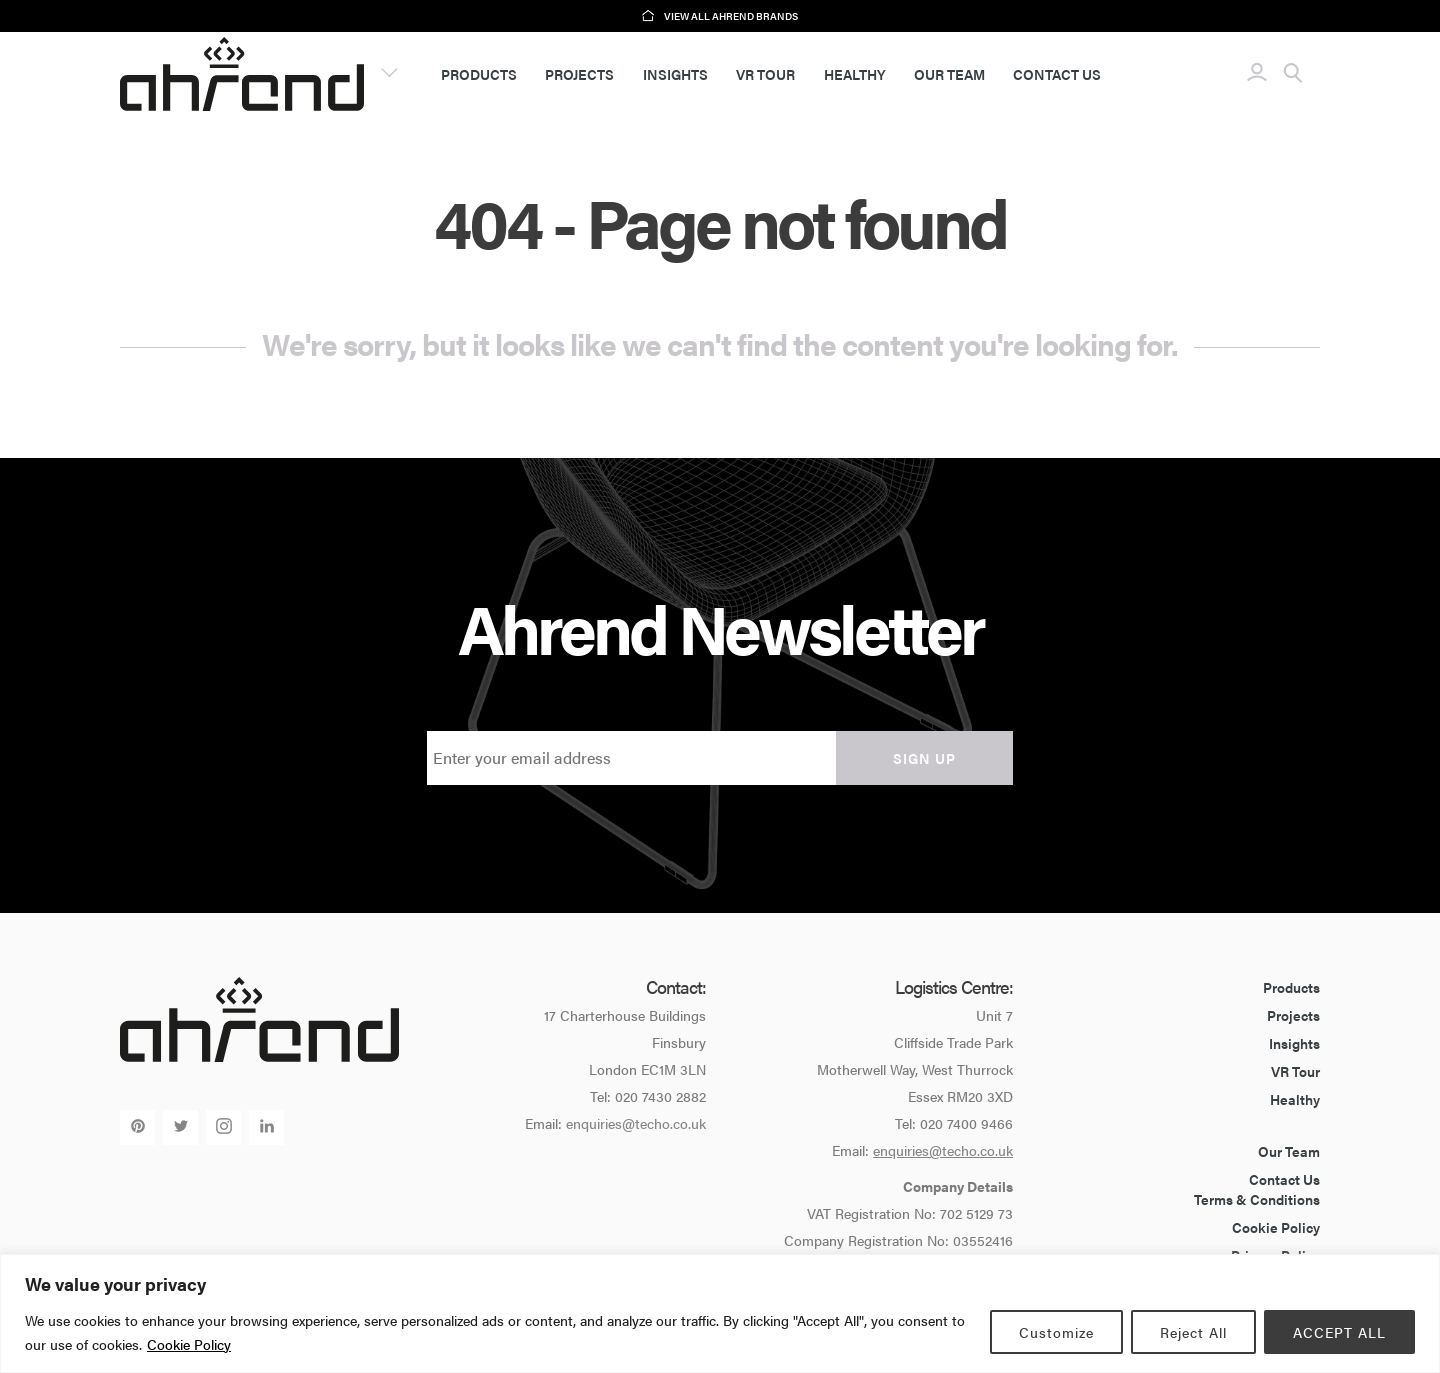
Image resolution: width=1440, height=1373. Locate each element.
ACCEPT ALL (1339, 1332)
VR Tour (765, 74)
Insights (675, 74)
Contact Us (1057, 74)
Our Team (949, 74)
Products (479, 74)
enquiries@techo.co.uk (636, 1123)
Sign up (924, 758)
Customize (1056, 1332)
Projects (579, 74)
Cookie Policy (189, 1344)
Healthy (855, 74)
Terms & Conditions (1257, 1199)
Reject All (1193, 1332)
